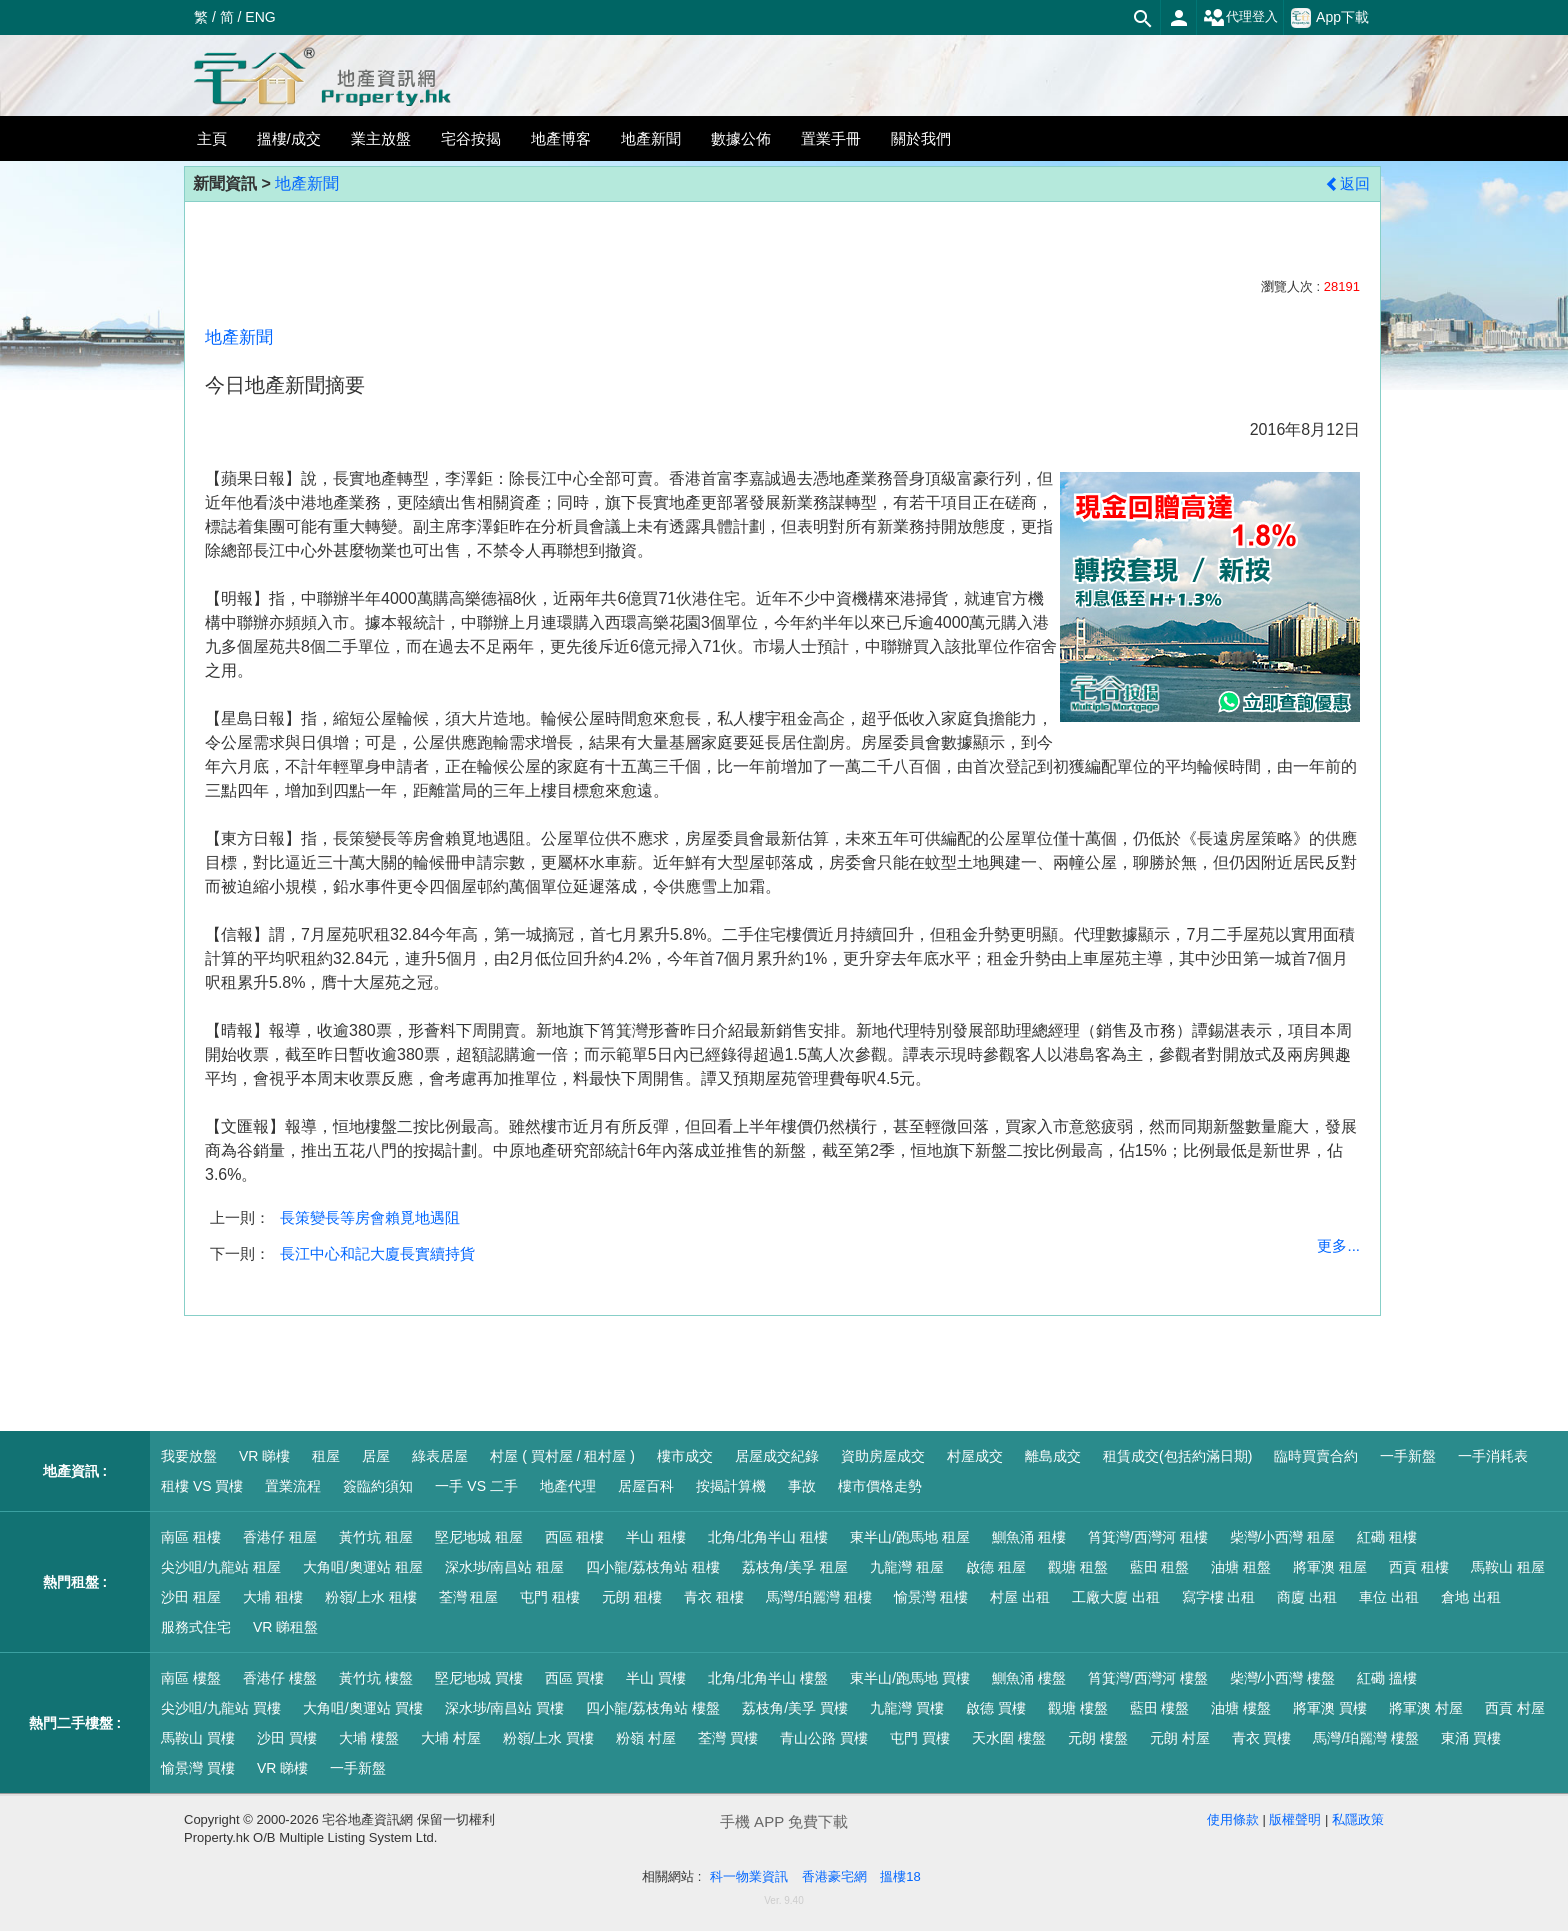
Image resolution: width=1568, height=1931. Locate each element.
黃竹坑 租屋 (376, 1537)
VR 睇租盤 (285, 1627)
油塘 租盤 (1241, 1567)
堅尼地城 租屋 (479, 1537)
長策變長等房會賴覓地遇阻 (370, 1217)
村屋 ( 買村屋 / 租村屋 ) (562, 1456)
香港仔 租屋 (280, 1537)
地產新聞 (307, 183)
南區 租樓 (191, 1537)
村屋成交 (975, 1456)
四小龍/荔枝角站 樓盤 (653, 1708)
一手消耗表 (1493, 1456)
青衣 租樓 (714, 1597)
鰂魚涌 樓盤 (1029, 1678)
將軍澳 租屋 (1330, 1567)
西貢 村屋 (1515, 1708)
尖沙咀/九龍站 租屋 (221, 1567)
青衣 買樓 (1262, 1738)
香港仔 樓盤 (280, 1678)
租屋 (326, 1456)
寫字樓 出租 (1219, 1597)
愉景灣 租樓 (931, 1597)
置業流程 (293, 1486)
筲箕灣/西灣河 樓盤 (1148, 1678)
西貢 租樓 (1419, 1567)
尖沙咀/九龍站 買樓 (221, 1708)
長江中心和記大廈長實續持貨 (377, 1253)
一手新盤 (1408, 1456)
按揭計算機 (731, 1486)
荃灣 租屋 (469, 1597)
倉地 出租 (1471, 1597)
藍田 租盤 (1160, 1567)
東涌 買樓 (1471, 1738)
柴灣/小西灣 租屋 (1283, 1537)
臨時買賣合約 (1316, 1456)
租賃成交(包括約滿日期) (1177, 1456)
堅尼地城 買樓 (479, 1678)
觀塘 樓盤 (1078, 1708)
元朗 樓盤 (1098, 1738)
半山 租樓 (656, 1537)
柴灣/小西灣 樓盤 (1283, 1678)
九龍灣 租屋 (907, 1567)
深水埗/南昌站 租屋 (505, 1567)
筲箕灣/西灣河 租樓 (1148, 1537)
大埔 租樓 (273, 1597)
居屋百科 (646, 1486)
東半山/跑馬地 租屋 (910, 1537)
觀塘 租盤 (1078, 1567)
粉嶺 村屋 (646, 1738)
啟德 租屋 (996, 1567)
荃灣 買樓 (728, 1738)
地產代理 (568, 1486)
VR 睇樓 (264, 1456)
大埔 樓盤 (369, 1738)
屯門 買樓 (920, 1738)
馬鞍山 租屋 (1508, 1567)
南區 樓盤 (191, 1678)
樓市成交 (685, 1456)
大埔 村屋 (451, 1738)
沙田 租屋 (191, 1597)
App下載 (1330, 18)
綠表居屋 (440, 1456)
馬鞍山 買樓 (198, 1738)
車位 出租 (1389, 1597)
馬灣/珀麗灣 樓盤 (1366, 1738)
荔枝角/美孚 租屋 (795, 1567)
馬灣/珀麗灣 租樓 (819, 1597)
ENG (260, 17)
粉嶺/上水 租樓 (371, 1597)
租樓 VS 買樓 (202, 1486)
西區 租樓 (575, 1537)
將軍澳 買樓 (1330, 1708)
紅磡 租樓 (1387, 1537)
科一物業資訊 (749, 1876)
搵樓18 (900, 1876)
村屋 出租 (1020, 1597)
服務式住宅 (196, 1627)
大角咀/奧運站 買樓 (363, 1708)
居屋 (376, 1456)
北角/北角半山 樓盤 (768, 1678)
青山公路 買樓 (824, 1738)
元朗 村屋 (1180, 1738)
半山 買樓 (656, 1678)
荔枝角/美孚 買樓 (795, 1708)
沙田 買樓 (287, 1738)
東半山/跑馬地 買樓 (910, 1678)
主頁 (212, 138)
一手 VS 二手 (476, 1486)
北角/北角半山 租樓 (768, 1537)
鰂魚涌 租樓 (1029, 1537)
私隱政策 (1358, 1819)
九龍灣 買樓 (907, 1708)
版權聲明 (1295, 1819)
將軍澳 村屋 (1426, 1708)
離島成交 (1053, 1456)
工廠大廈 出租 (1116, 1597)
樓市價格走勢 (880, 1486)
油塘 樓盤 (1241, 1708)
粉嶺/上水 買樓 (549, 1738)
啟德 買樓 (996, 1708)
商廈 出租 (1307, 1597)
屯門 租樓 (550, 1597)
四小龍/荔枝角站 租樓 (653, 1567)
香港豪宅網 (834, 1876)
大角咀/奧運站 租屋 (363, 1567)
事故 (802, 1486)
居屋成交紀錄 (777, 1456)
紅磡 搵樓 (1387, 1678)
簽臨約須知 (378, 1486)
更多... (1338, 1245)
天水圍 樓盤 (1009, 1738)
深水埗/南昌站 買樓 (505, 1708)
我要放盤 (189, 1456)
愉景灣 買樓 (198, 1768)
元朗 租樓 (632, 1597)
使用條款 (1233, 1819)
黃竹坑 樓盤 (376, 1678)
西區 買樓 (575, 1678)
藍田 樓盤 (1160, 1708)
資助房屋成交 (883, 1456)
